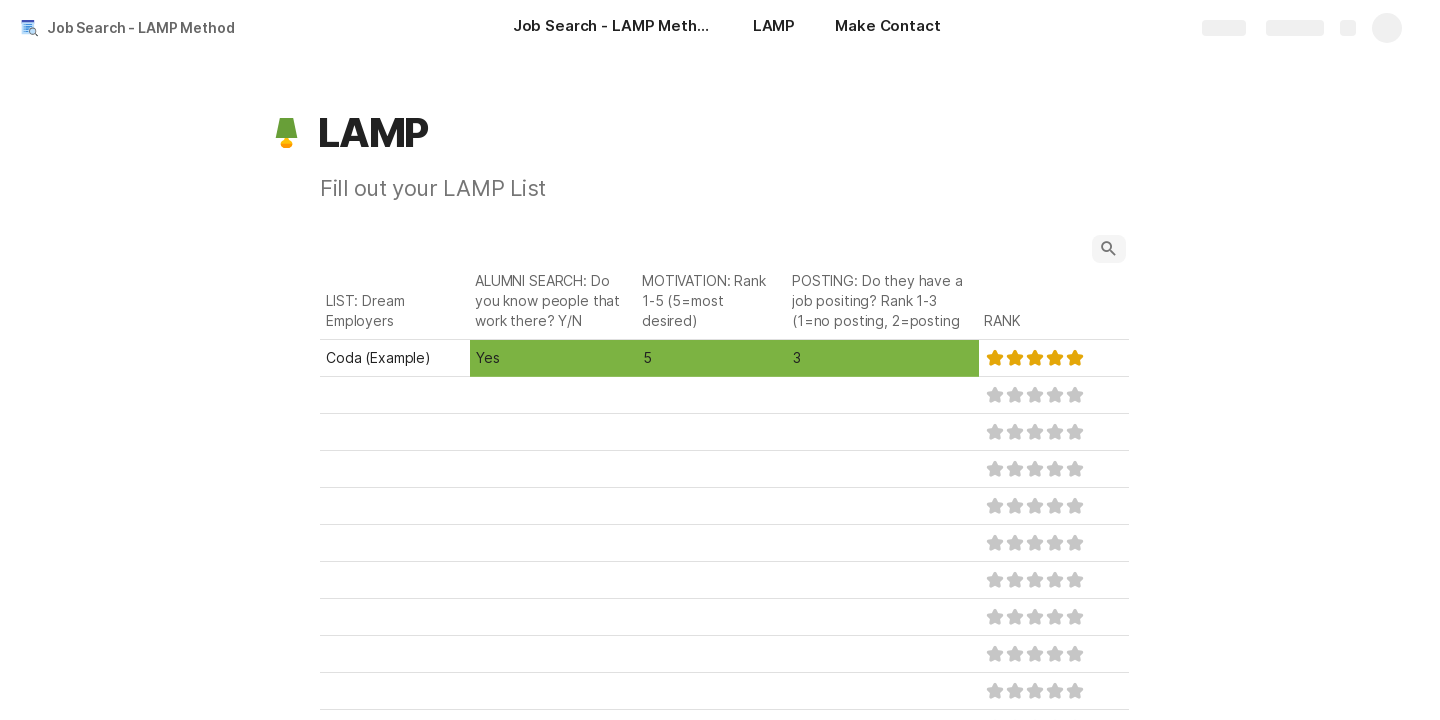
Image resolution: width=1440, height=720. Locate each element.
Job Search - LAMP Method (141, 27)
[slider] (1035, 358)
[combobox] (553, 358)
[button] (287, 133)
